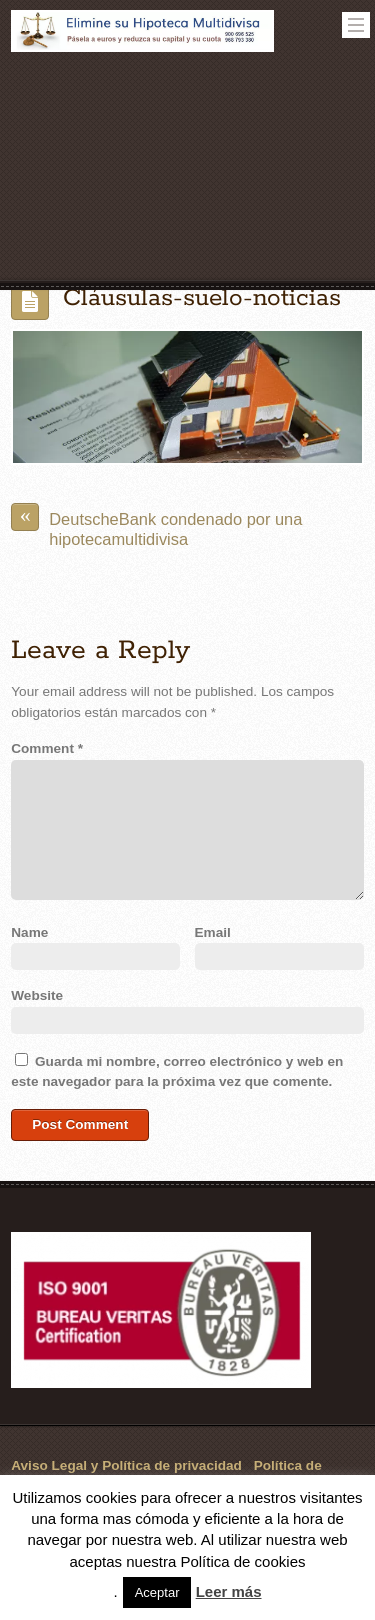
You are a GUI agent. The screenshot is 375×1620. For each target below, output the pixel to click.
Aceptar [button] (157, 1592)
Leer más (229, 1591)
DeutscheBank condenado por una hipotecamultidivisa (156, 525)
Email (213, 932)
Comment (47, 748)
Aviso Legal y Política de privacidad (126, 1465)
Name (29, 932)
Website (37, 995)
